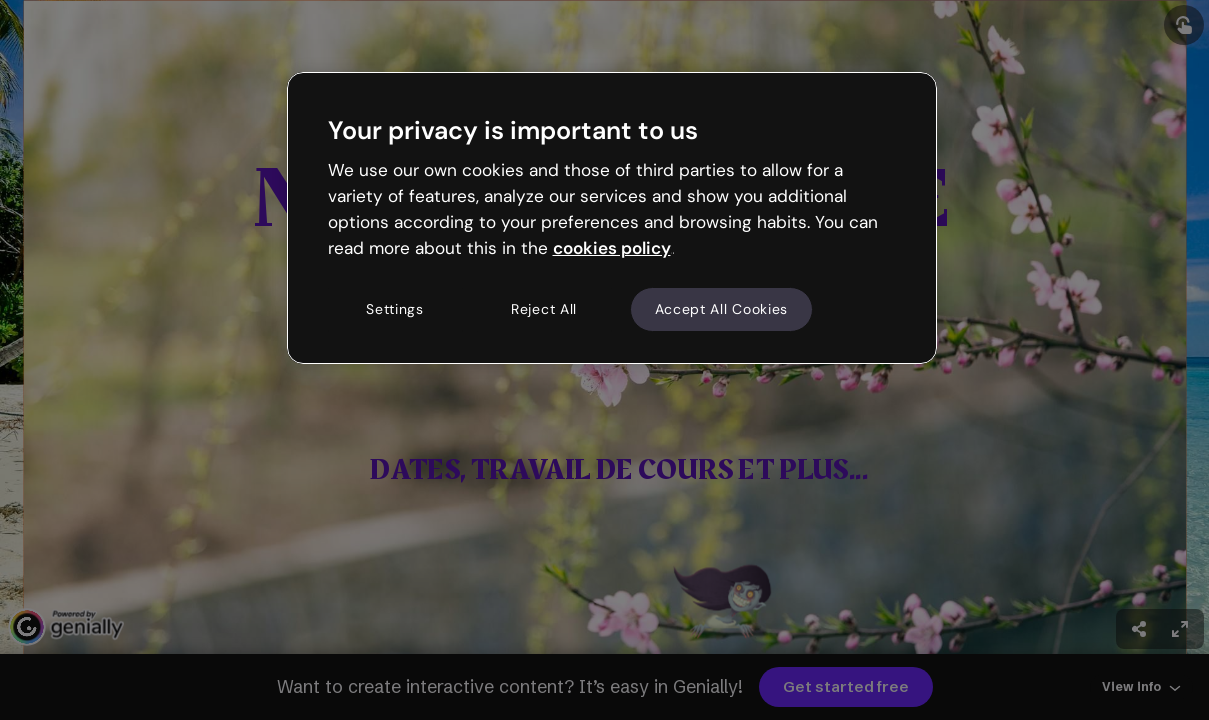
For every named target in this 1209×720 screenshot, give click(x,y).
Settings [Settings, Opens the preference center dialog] (395, 309)
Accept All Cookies (722, 309)
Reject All (544, 309)
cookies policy (612, 248)
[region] (612, 218)
